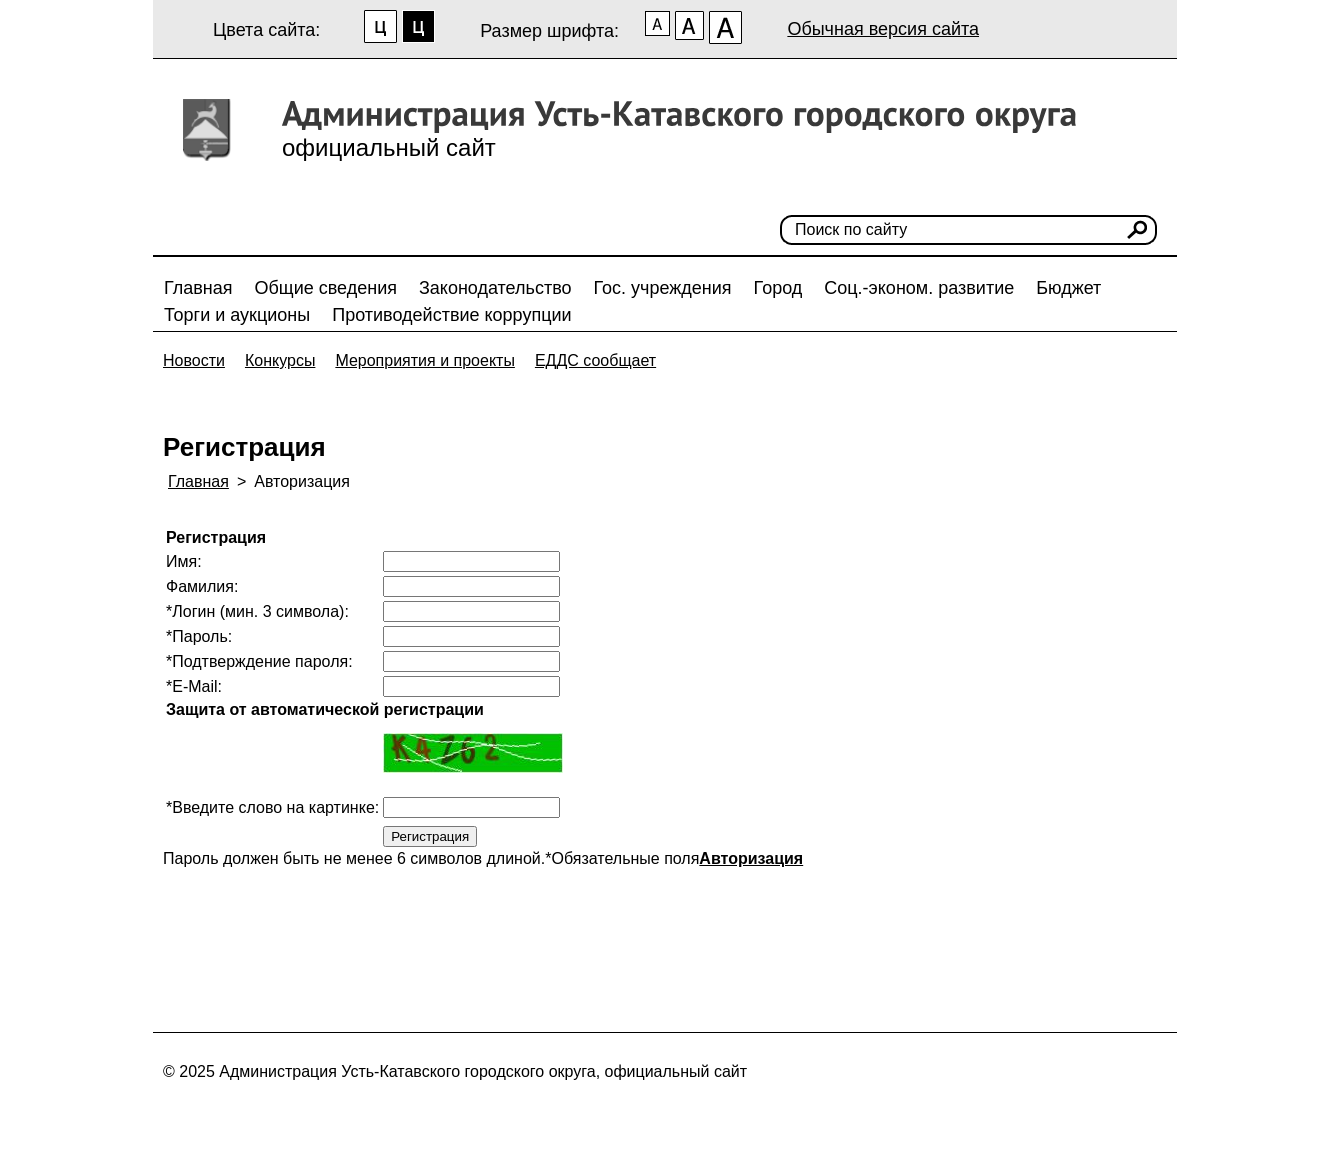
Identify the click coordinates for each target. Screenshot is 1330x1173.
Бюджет (1068, 288)
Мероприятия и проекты (425, 360)
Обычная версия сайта (883, 29)
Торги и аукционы (237, 315)
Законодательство (495, 288)
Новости (194, 360)
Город (778, 288)
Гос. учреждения (663, 288)
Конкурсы (280, 360)
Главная (198, 288)
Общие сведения (326, 288)
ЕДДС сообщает (595, 360)
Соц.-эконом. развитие (919, 288)
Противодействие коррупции (451, 315)
